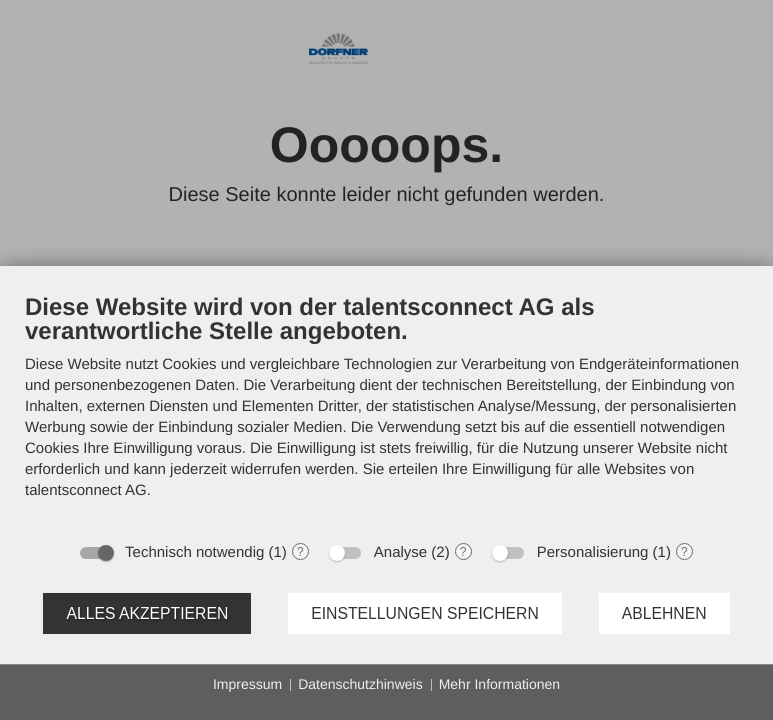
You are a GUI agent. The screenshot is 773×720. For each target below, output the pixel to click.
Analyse (400, 552)
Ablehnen (664, 613)
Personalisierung (593, 552)
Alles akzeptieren (147, 613)
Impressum (247, 684)
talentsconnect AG (86, 490)
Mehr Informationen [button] (499, 684)
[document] (386, 411)
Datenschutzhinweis (360, 684)
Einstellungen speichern (425, 613)
